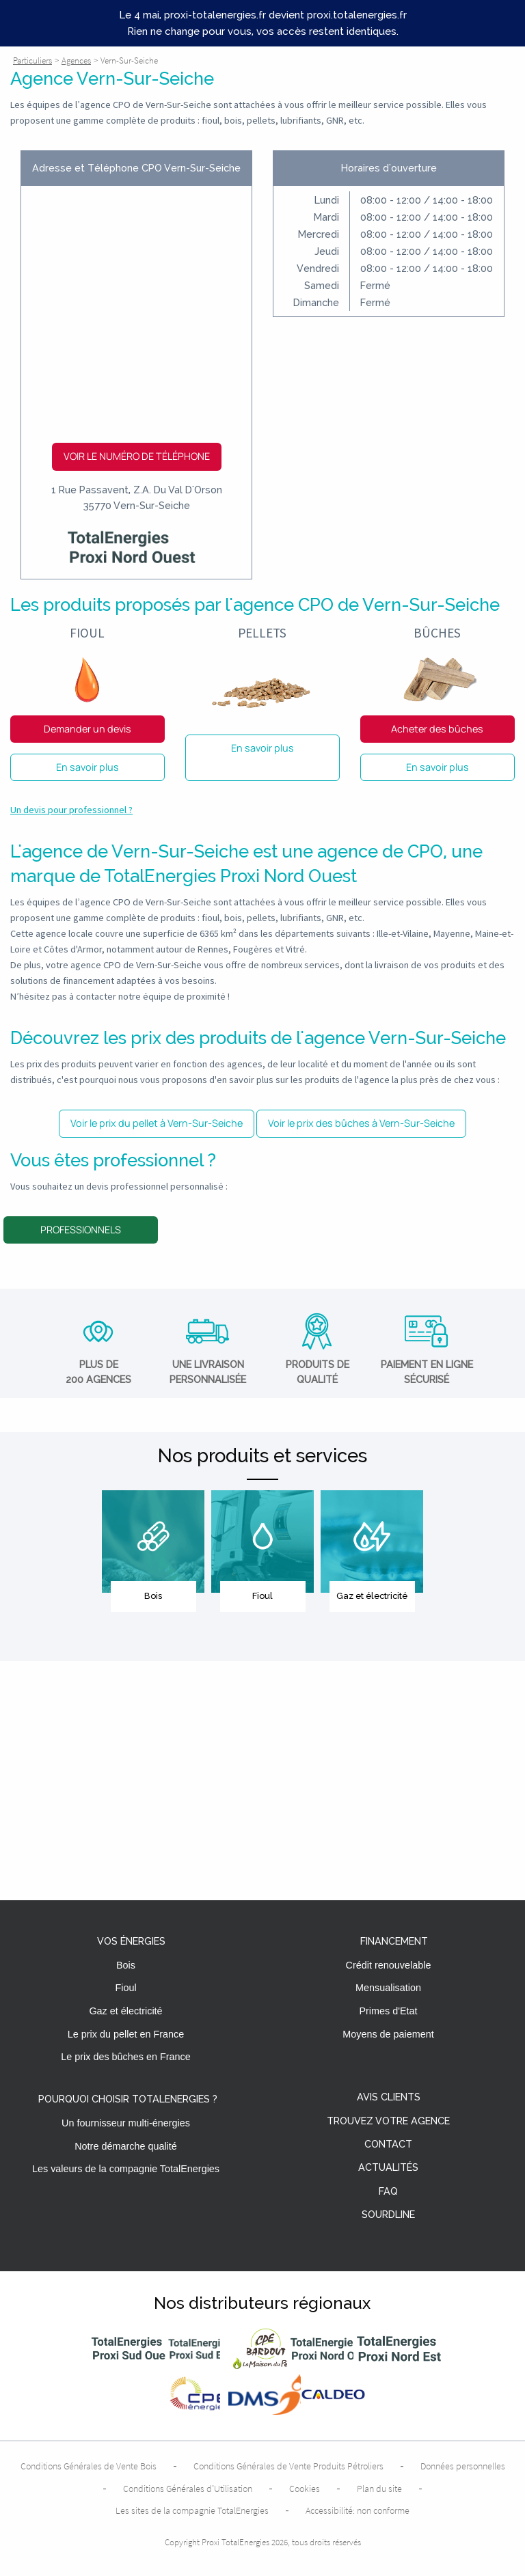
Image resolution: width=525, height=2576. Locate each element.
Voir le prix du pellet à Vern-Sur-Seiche (156, 1122)
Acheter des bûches (437, 728)
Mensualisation (388, 1987)
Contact (388, 2144)
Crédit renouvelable (388, 1965)
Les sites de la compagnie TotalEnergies (192, 2510)
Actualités (388, 2168)
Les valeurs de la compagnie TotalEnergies (125, 2168)
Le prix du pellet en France (126, 2034)
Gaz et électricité (125, 2010)
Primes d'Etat (388, 2010)
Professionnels (80, 1229)
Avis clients (388, 2097)
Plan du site (379, 2488)
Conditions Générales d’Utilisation (187, 2488)
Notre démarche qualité (126, 2146)
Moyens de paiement (388, 2034)
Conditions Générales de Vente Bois (89, 2466)
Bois (125, 1965)
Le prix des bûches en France (126, 2056)
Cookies (304, 2488)
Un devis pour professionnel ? (71, 810)
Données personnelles (462, 2466)
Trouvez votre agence (388, 2121)
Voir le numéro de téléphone (137, 456)
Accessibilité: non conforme (357, 2510)
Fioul (125, 1987)
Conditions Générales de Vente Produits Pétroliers (288, 2466)
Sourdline (388, 2215)
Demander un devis (87, 728)
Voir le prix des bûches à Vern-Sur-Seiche (361, 1122)
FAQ (388, 2192)
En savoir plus (87, 767)
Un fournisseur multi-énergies (126, 2123)
